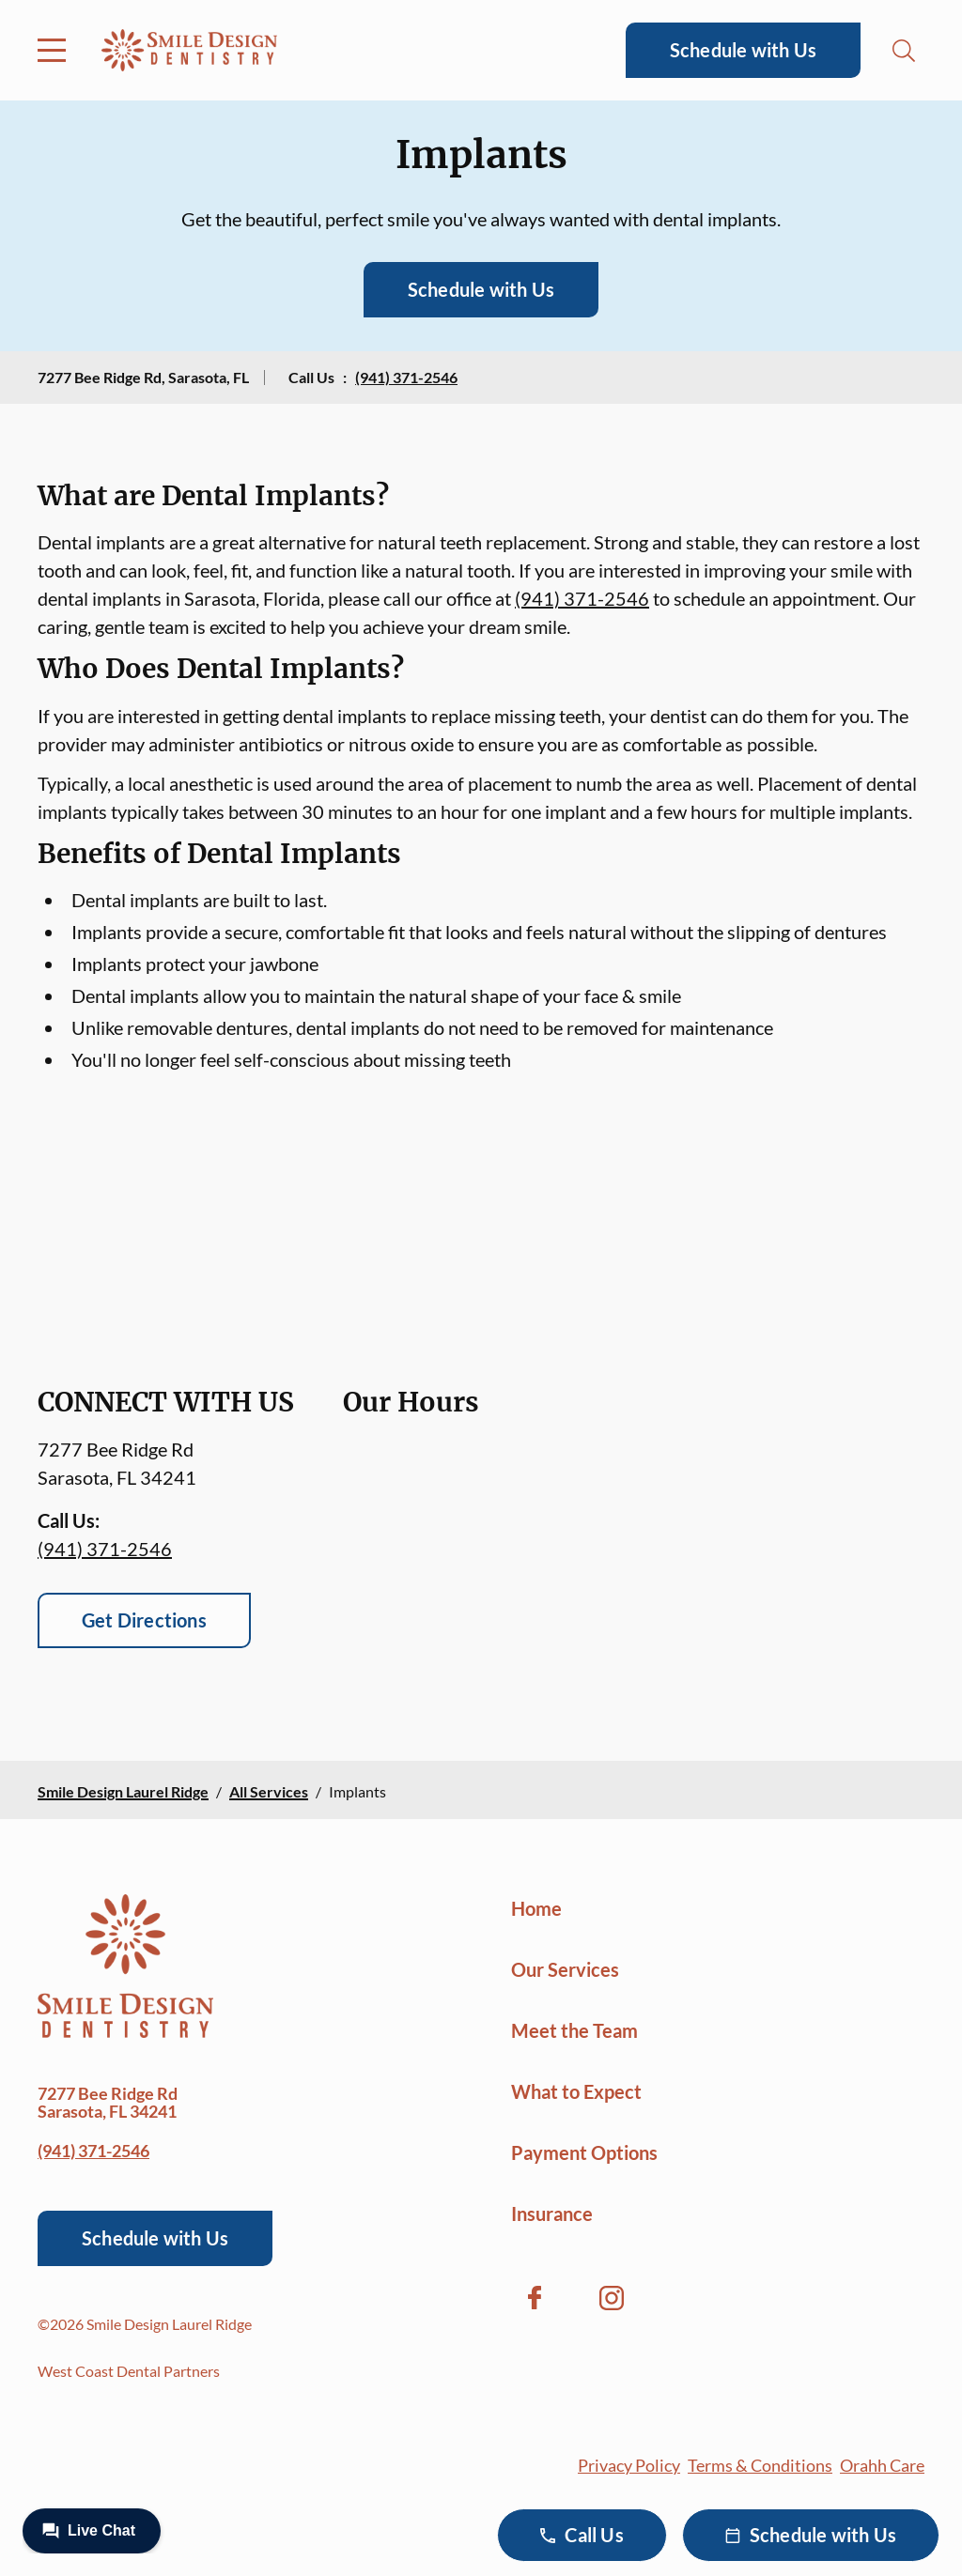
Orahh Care (882, 2465)
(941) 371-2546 (406, 377)
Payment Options (584, 2152)
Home (536, 1908)
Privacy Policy (629, 2465)
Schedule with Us (743, 50)
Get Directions (144, 1620)
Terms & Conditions (760, 2465)
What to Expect (576, 2091)
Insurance (552, 2213)
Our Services (565, 1969)
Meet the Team (574, 2030)
